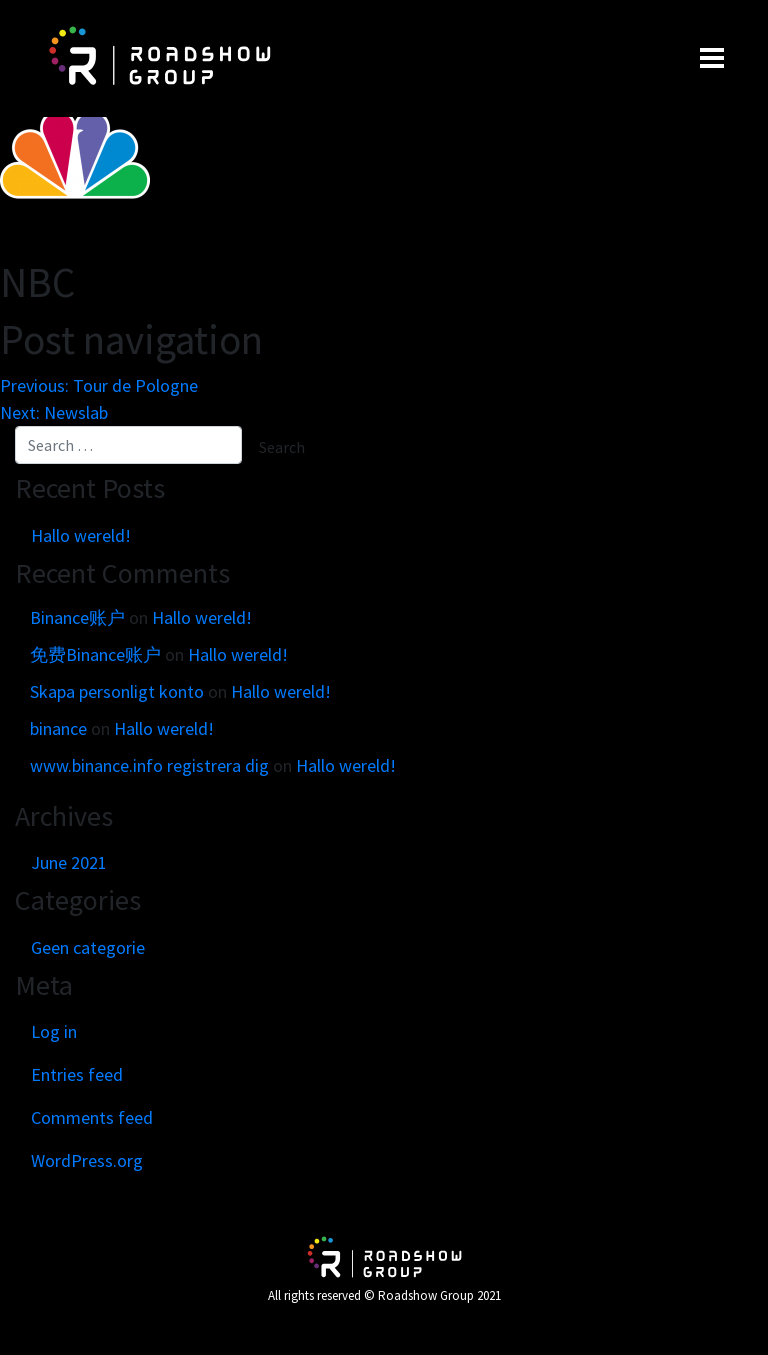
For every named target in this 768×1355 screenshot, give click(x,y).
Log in (54, 1031)
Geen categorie (88, 947)
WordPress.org (87, 1160)
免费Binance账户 (95, 654)
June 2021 (69, 862)
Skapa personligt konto (117, 691)
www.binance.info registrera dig (149, 765)
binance (58, 728)
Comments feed (92, 1117)
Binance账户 (77, 617)
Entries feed (77, 1074)
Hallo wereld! (81, 535)
